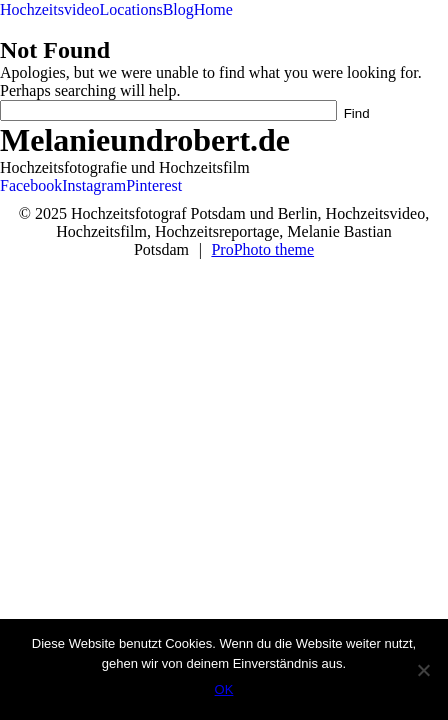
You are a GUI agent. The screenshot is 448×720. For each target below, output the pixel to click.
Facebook (31, 185)
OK (224, 689)
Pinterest (154, 185)
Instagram (94, 185)
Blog (178, 9)
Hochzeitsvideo (50, 9)
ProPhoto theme (262, 249)
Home (213, 9)
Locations (131, 9)
